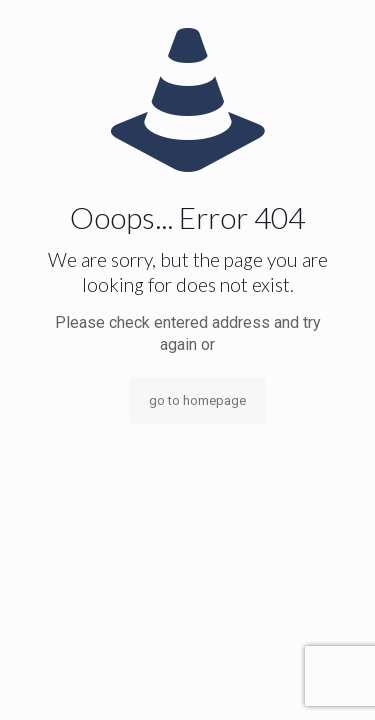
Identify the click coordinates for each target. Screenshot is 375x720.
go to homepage (197, 400)
